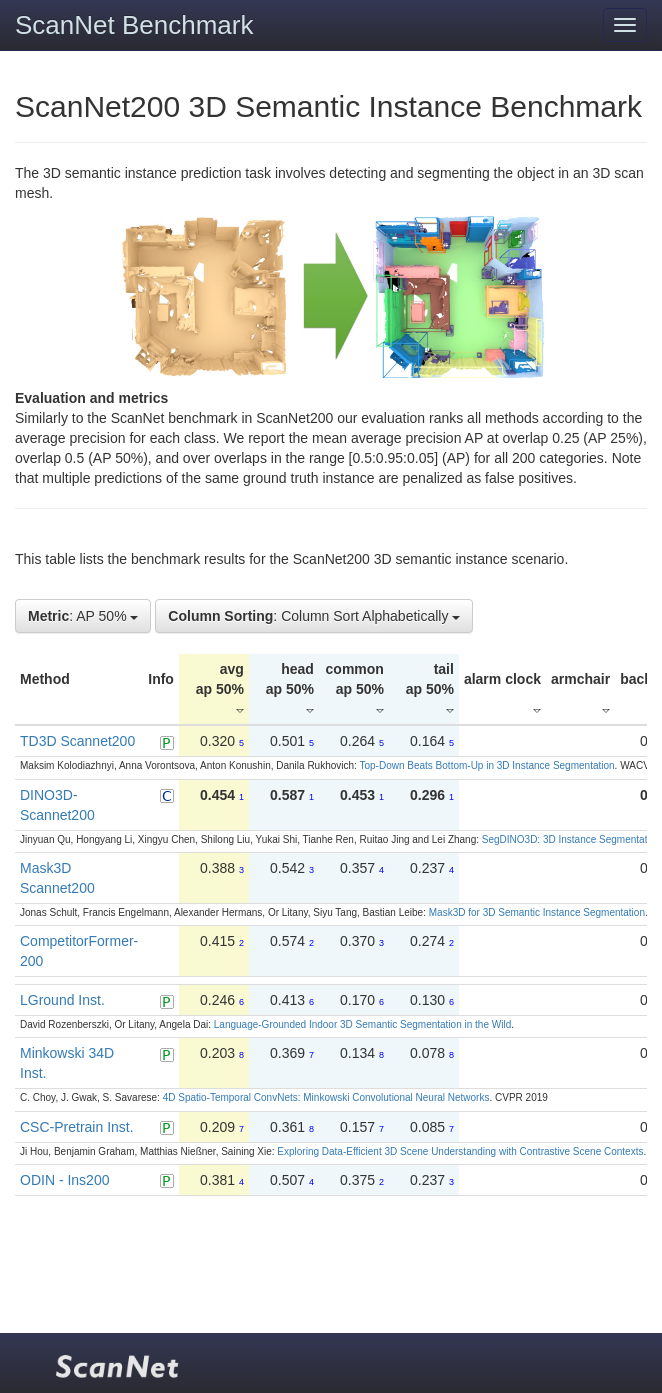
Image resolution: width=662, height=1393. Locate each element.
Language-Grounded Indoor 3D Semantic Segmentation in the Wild (362, 1024)
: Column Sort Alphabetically (314, 616)
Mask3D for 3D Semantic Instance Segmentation (537, 912)
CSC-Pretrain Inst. (77, 1127)
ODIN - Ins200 (64, 1180)
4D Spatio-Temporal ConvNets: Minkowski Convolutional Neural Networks (326, 1097)
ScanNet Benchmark (134, 25)
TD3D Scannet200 (77, 741)
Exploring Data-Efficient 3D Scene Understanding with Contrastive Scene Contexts (460, 1151)
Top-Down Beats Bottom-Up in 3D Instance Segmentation (486, 765)
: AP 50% (83, 616)
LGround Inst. (62, 1000)
